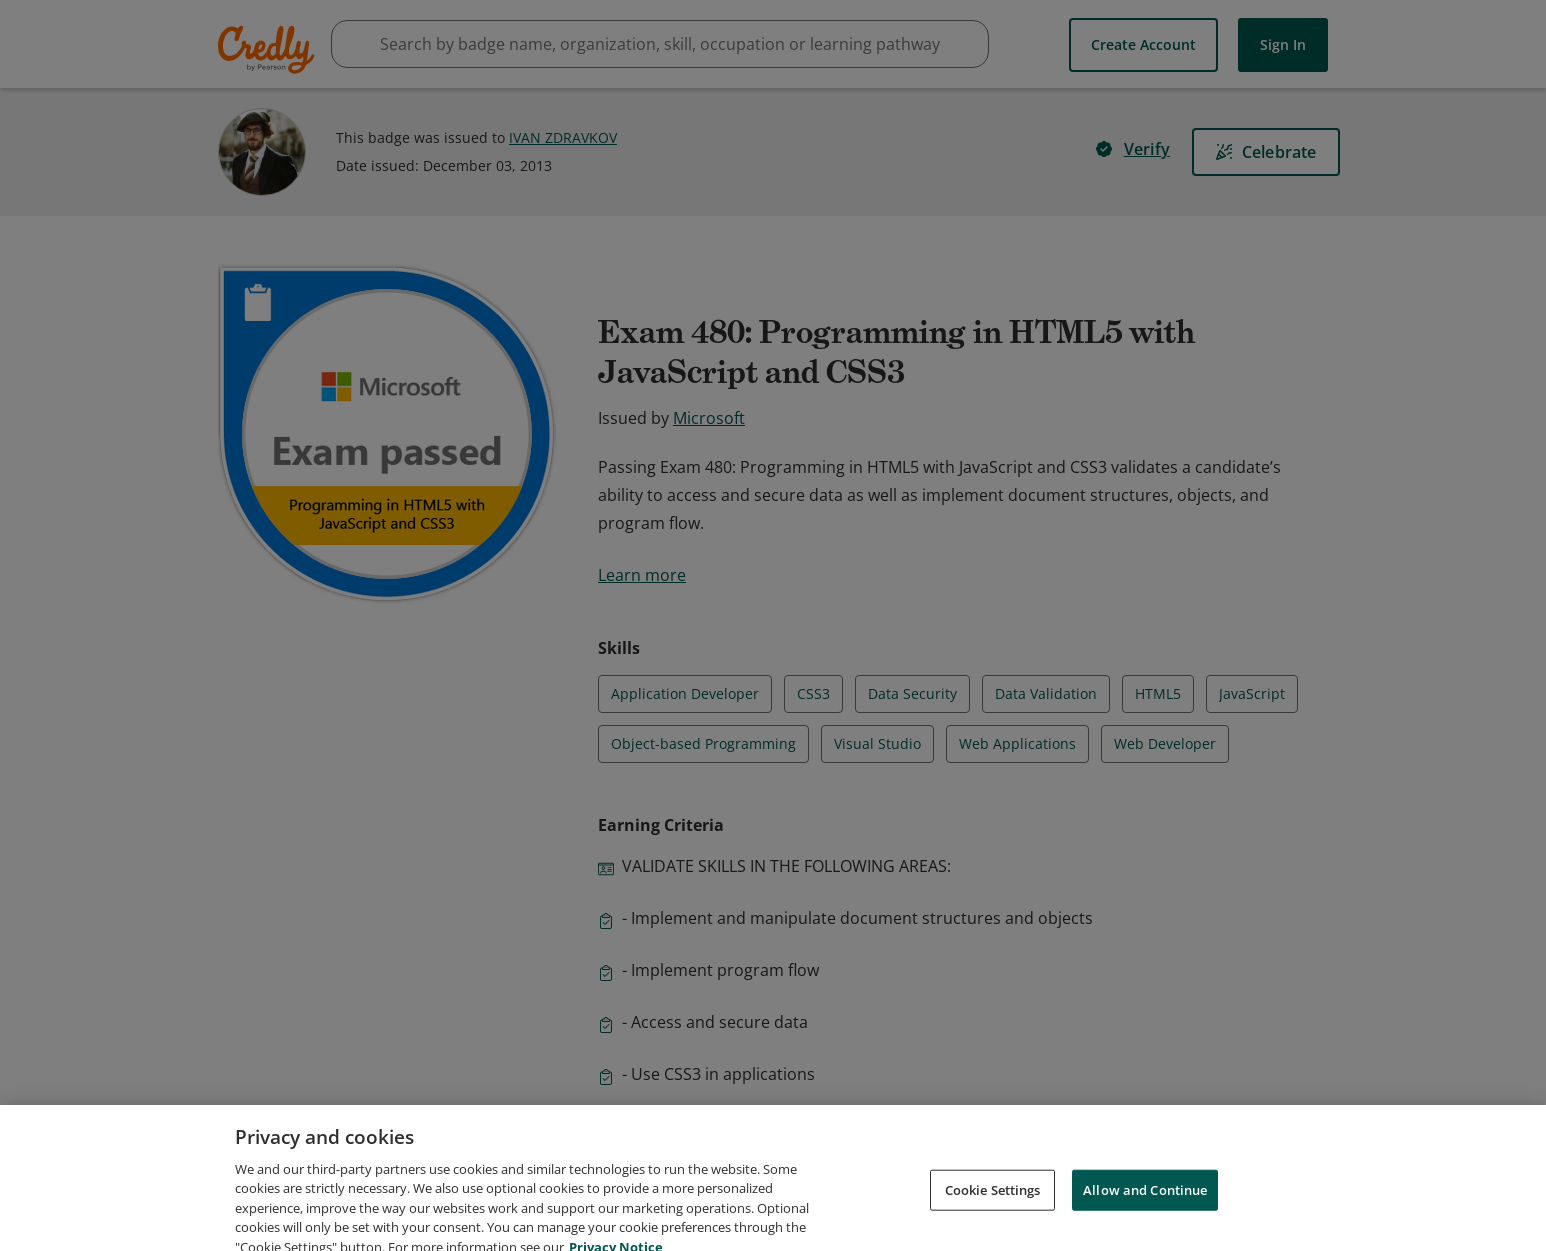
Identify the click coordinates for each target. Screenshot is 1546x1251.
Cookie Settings (993, 1213)
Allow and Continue (1145, 1213)
